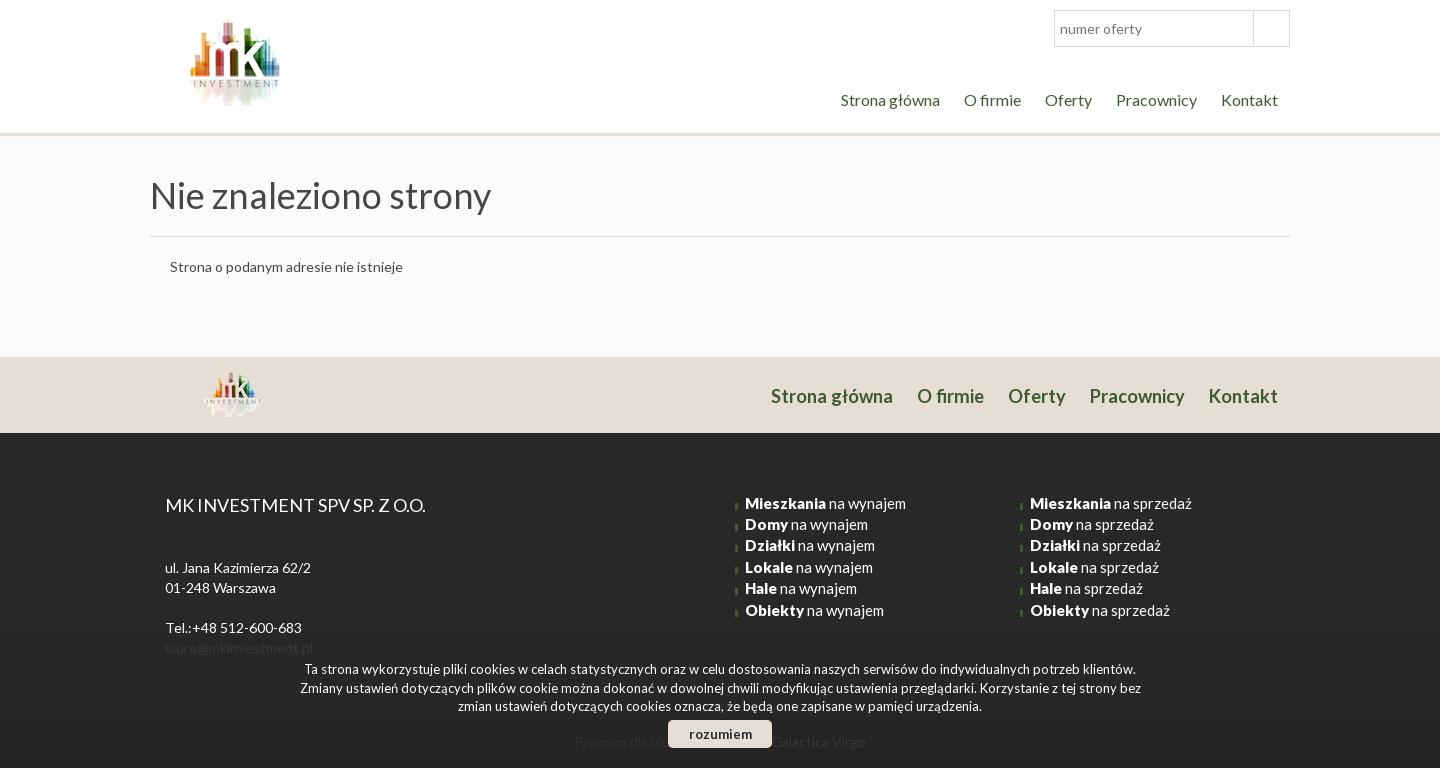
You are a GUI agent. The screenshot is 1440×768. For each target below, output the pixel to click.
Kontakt (1249, 99)
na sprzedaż (1111, 503)
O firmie (992, 99)
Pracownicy (1156, 99)
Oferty (1068, 99)
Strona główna (890, 99)
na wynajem (825, 503)
